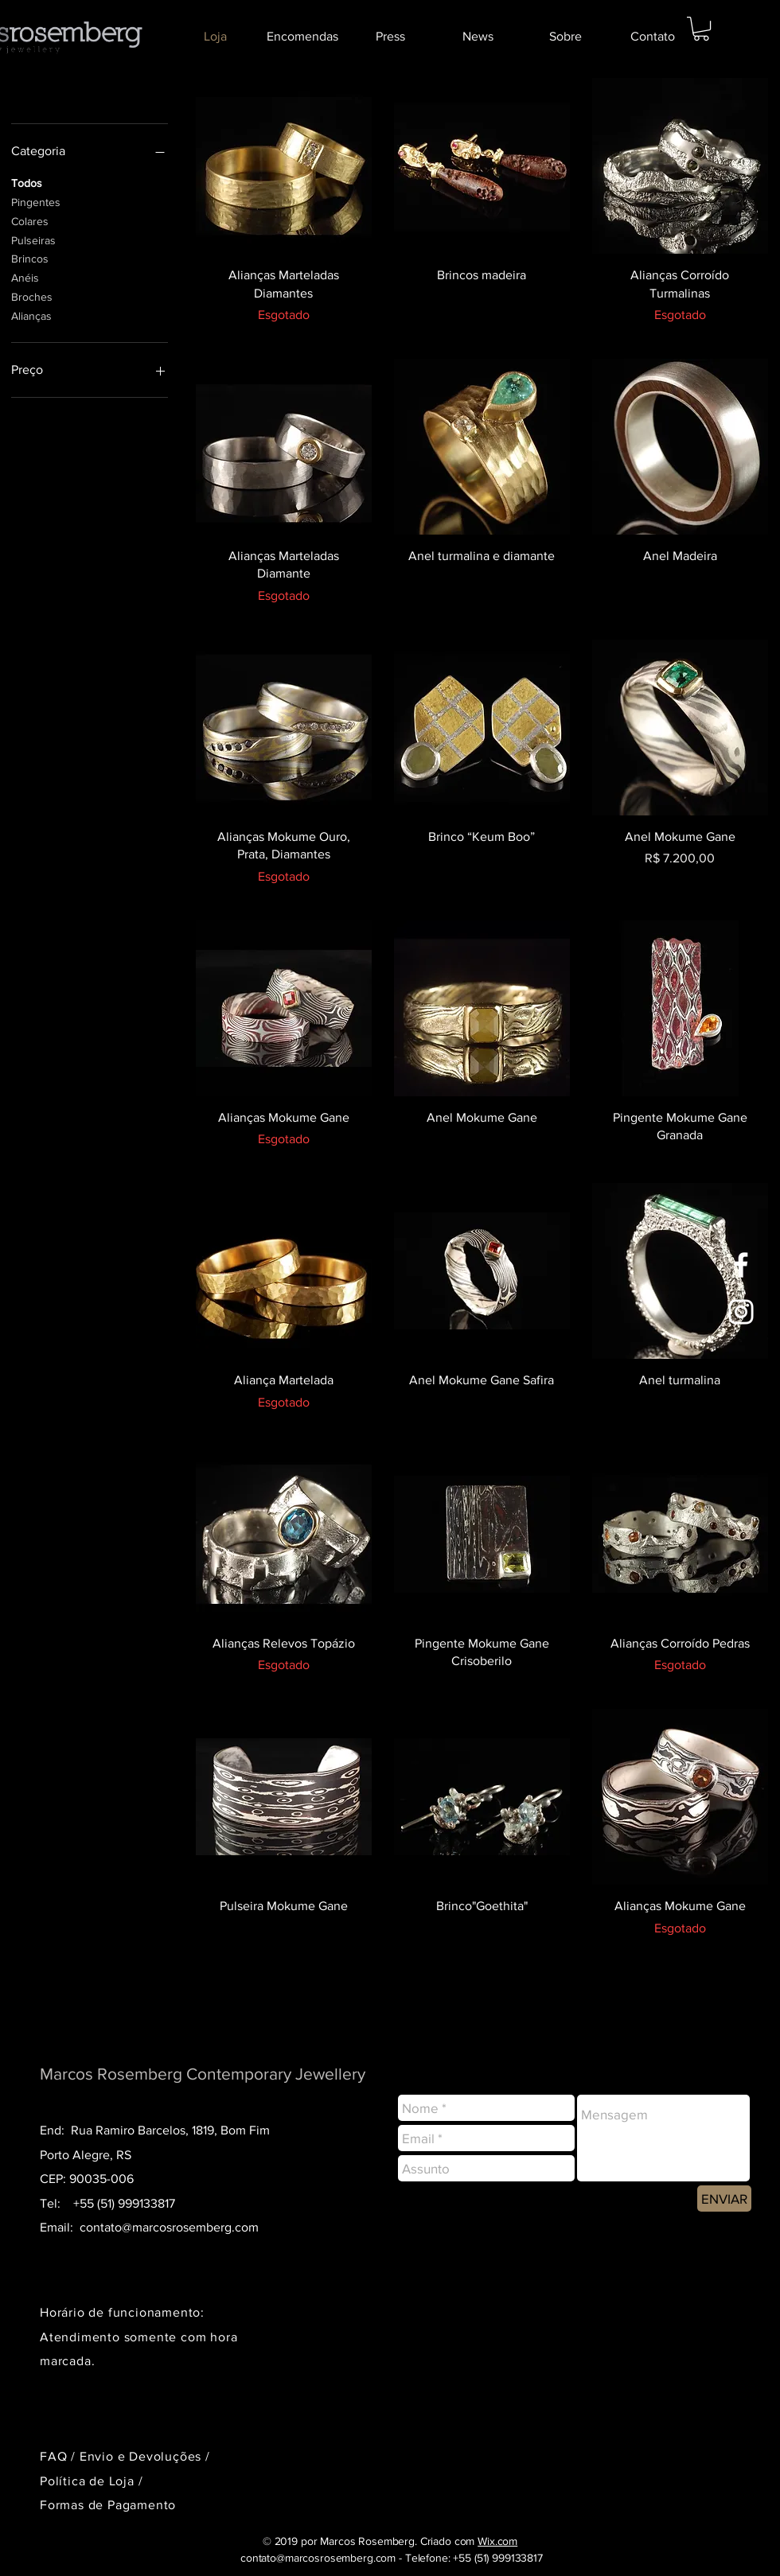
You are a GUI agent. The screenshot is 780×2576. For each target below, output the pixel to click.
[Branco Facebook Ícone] (741, 1265)
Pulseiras (33, 239)
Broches (32, 295)
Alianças (31, 314)
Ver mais (482, 1998)
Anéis (25, 276)
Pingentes (35, 200)
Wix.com (497, 2541)
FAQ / (60, 2456)
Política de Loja (89, 2481)
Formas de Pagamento (108, 2505)
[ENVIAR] (724, 2198)
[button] (701, 29)
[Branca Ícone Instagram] (741, 1312)
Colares (30, 220)
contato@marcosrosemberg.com (169, 2227)
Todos (26, 181)
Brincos (30, 257)
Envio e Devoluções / (145, 2456)
